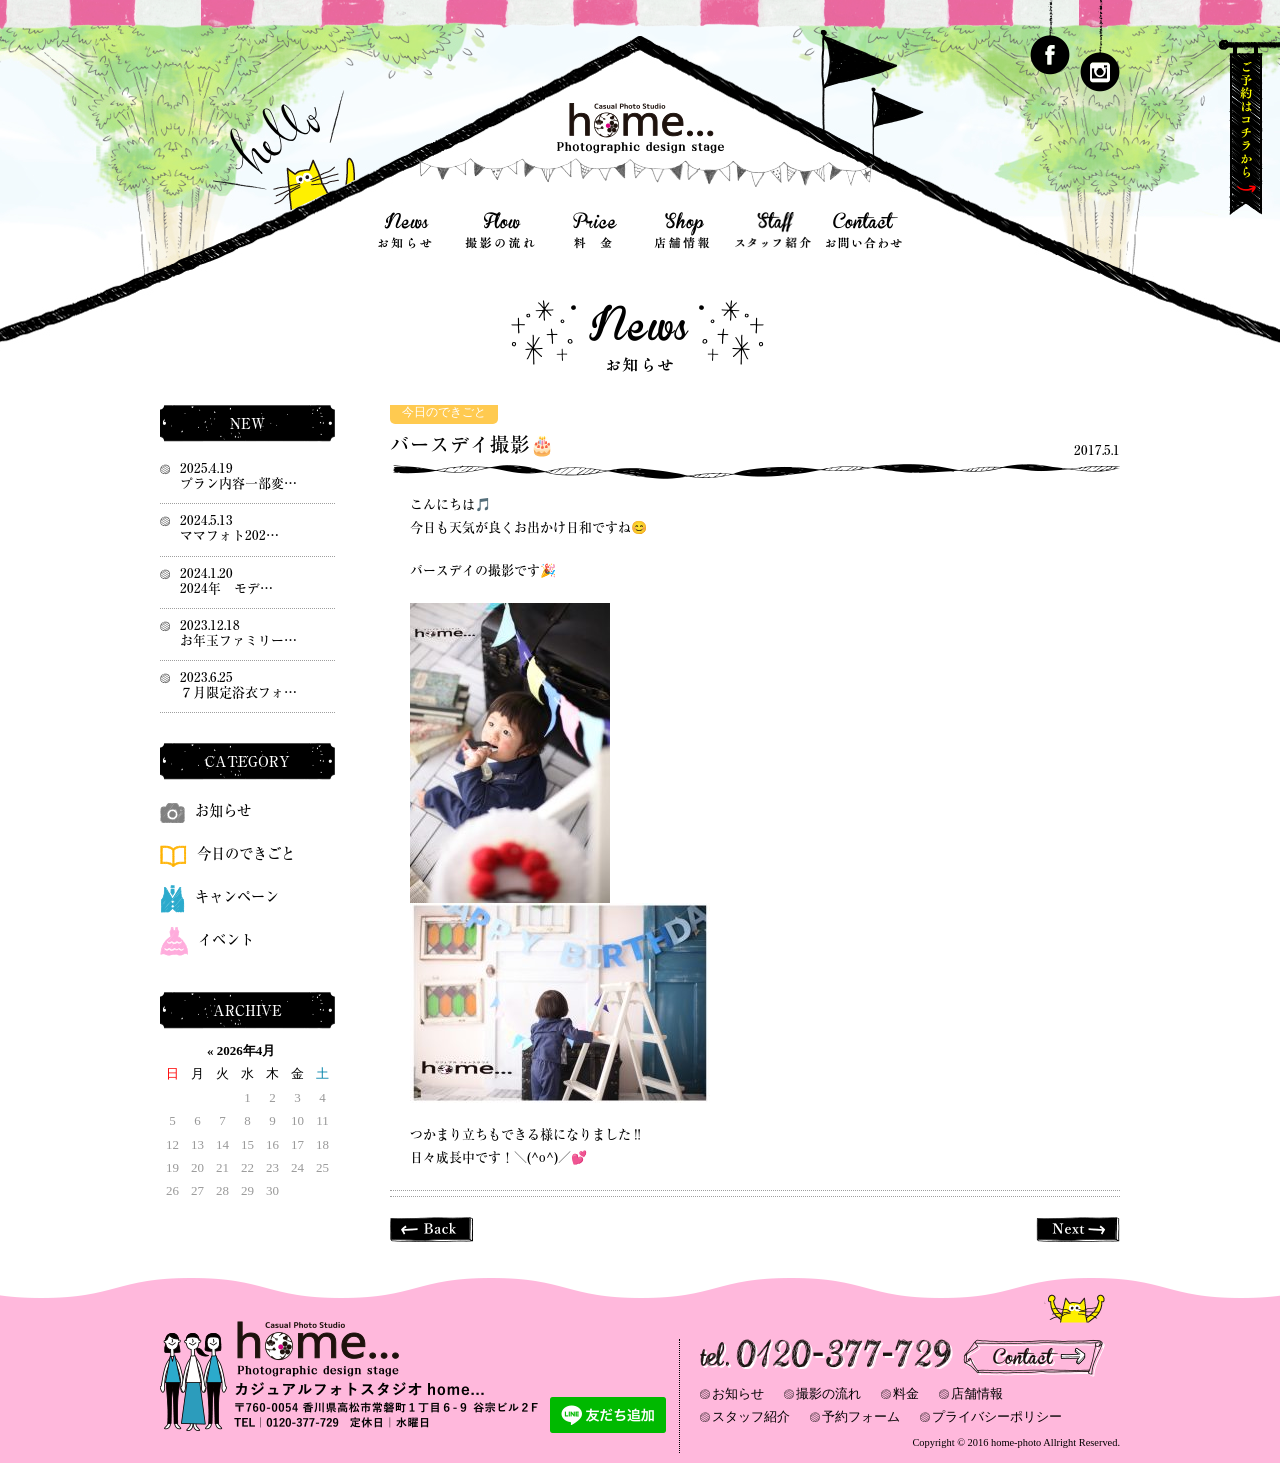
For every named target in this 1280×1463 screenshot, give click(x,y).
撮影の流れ (828, 1393)
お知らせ (205, 810)
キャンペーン (219, 896)
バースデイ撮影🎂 (472, 444)
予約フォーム (861, 1416)
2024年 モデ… (226, 588)
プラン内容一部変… (238, 483)
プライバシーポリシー (997, 1416)
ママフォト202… (229, 535)
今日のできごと (444, 412)
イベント (207, 939)
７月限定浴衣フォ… (238, 692)
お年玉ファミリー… (238, 640)
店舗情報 (977, 1393)
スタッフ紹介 (751, 1416)
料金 (906, 1393)
